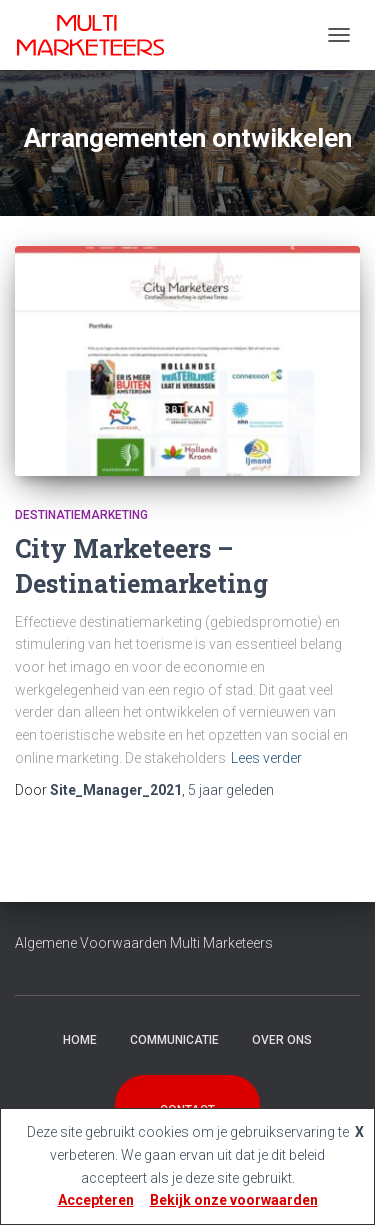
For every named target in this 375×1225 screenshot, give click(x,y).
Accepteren (96, 1200)
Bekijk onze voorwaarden (234, 1200)
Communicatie (174, 1040)
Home (80, 1040)
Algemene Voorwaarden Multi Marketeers (144, 943)
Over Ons (282, 1040)
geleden (231, 790)
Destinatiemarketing (81, 515)
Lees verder (266, 758)
